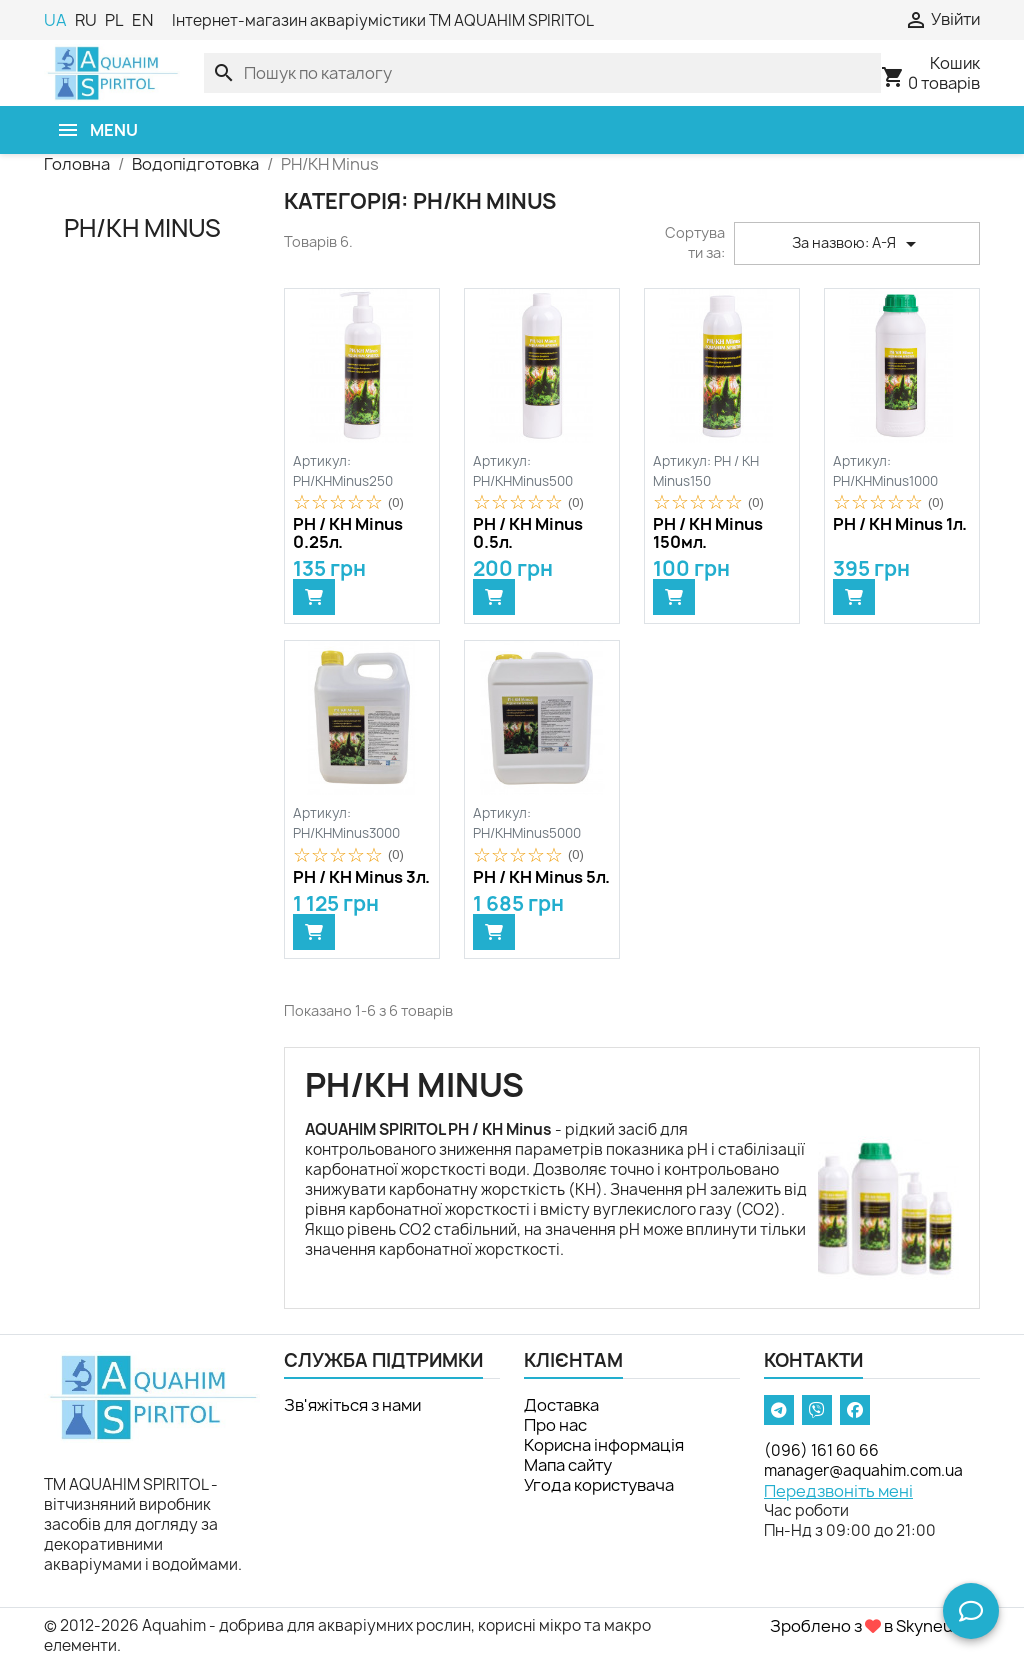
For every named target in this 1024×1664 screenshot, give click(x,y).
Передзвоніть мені (838, 1491)
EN (142, 20)
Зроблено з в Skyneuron (875, 1626)
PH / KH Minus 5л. (541, 878)
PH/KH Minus (142, 228)
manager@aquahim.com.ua (863, 1470)
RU (86, 20)
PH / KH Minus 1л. (900, 525)
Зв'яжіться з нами (352, 1405)
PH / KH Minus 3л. (361, 878)
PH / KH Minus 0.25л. (348, 533)
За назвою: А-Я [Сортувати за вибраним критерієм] (857, 244)
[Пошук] (542, 73)
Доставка (561, 1405)
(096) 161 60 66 (821, 1450)
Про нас (555, 1425)
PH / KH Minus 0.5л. (528, 533)
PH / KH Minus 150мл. (708, 533)
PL (114, 20)
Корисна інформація (604, 1445)
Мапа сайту (568, 1465)
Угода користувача (599, 1485)
